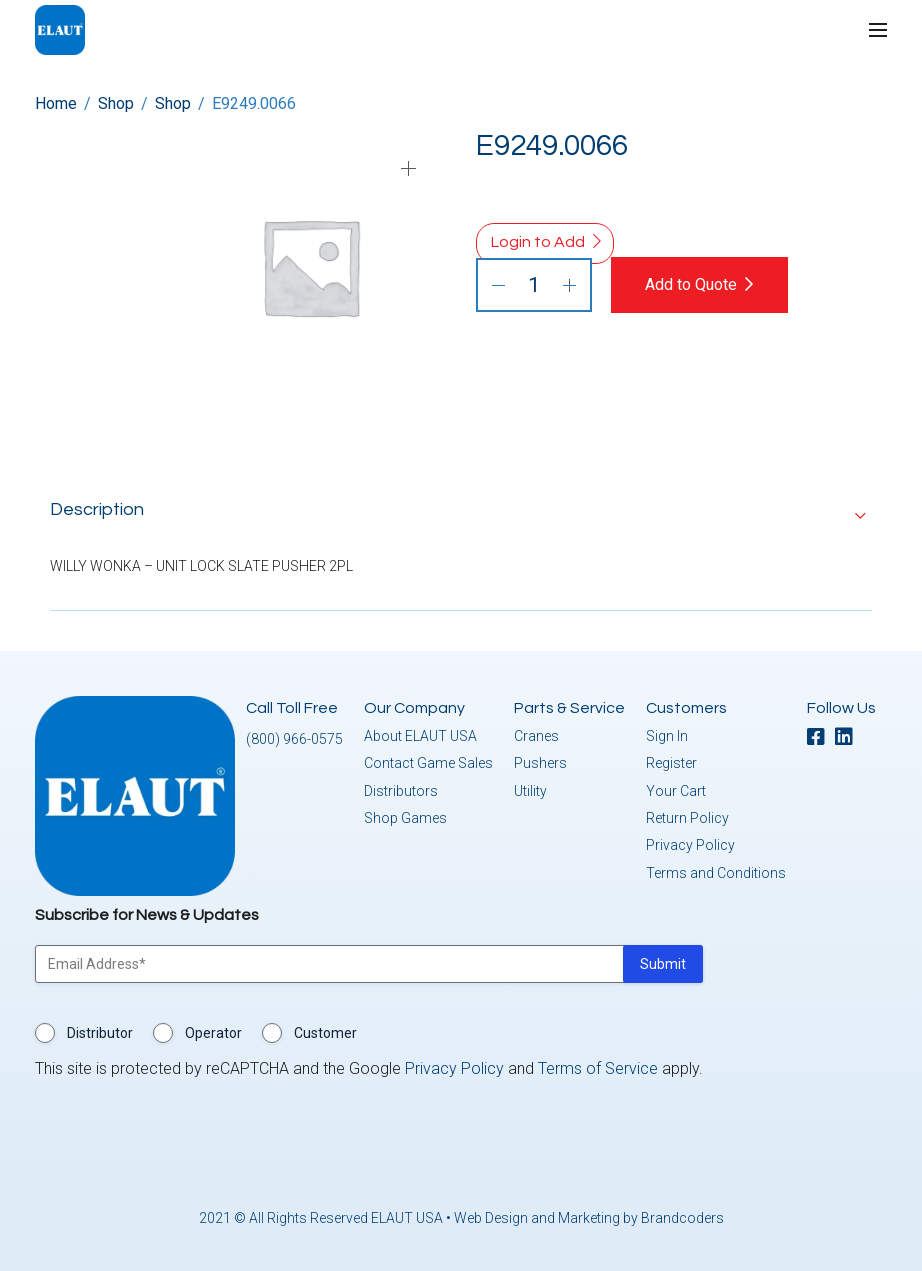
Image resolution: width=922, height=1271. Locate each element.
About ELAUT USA (420, 735)
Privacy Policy (690, 845)
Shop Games (405, 817)
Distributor (100, 1032)
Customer (325, 1032)
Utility (530, 790)
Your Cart (676, 790)
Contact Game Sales (428, 762)
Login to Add (538, 242)
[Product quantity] (534, 285)
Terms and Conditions (716, 872)
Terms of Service (598, 1067)
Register (671, 762)
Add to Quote (693, 284)
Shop (116, 103)
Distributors (401, 790)
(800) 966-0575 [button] (294, 738)
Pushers (540, 762)
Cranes (536, 735)
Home (56, 103)
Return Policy (687, 817)
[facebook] (821, 737)
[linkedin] (849, 737)
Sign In (667, 735)
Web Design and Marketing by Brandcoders (589, 1217)
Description (97, 508)
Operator (213, 1032)
